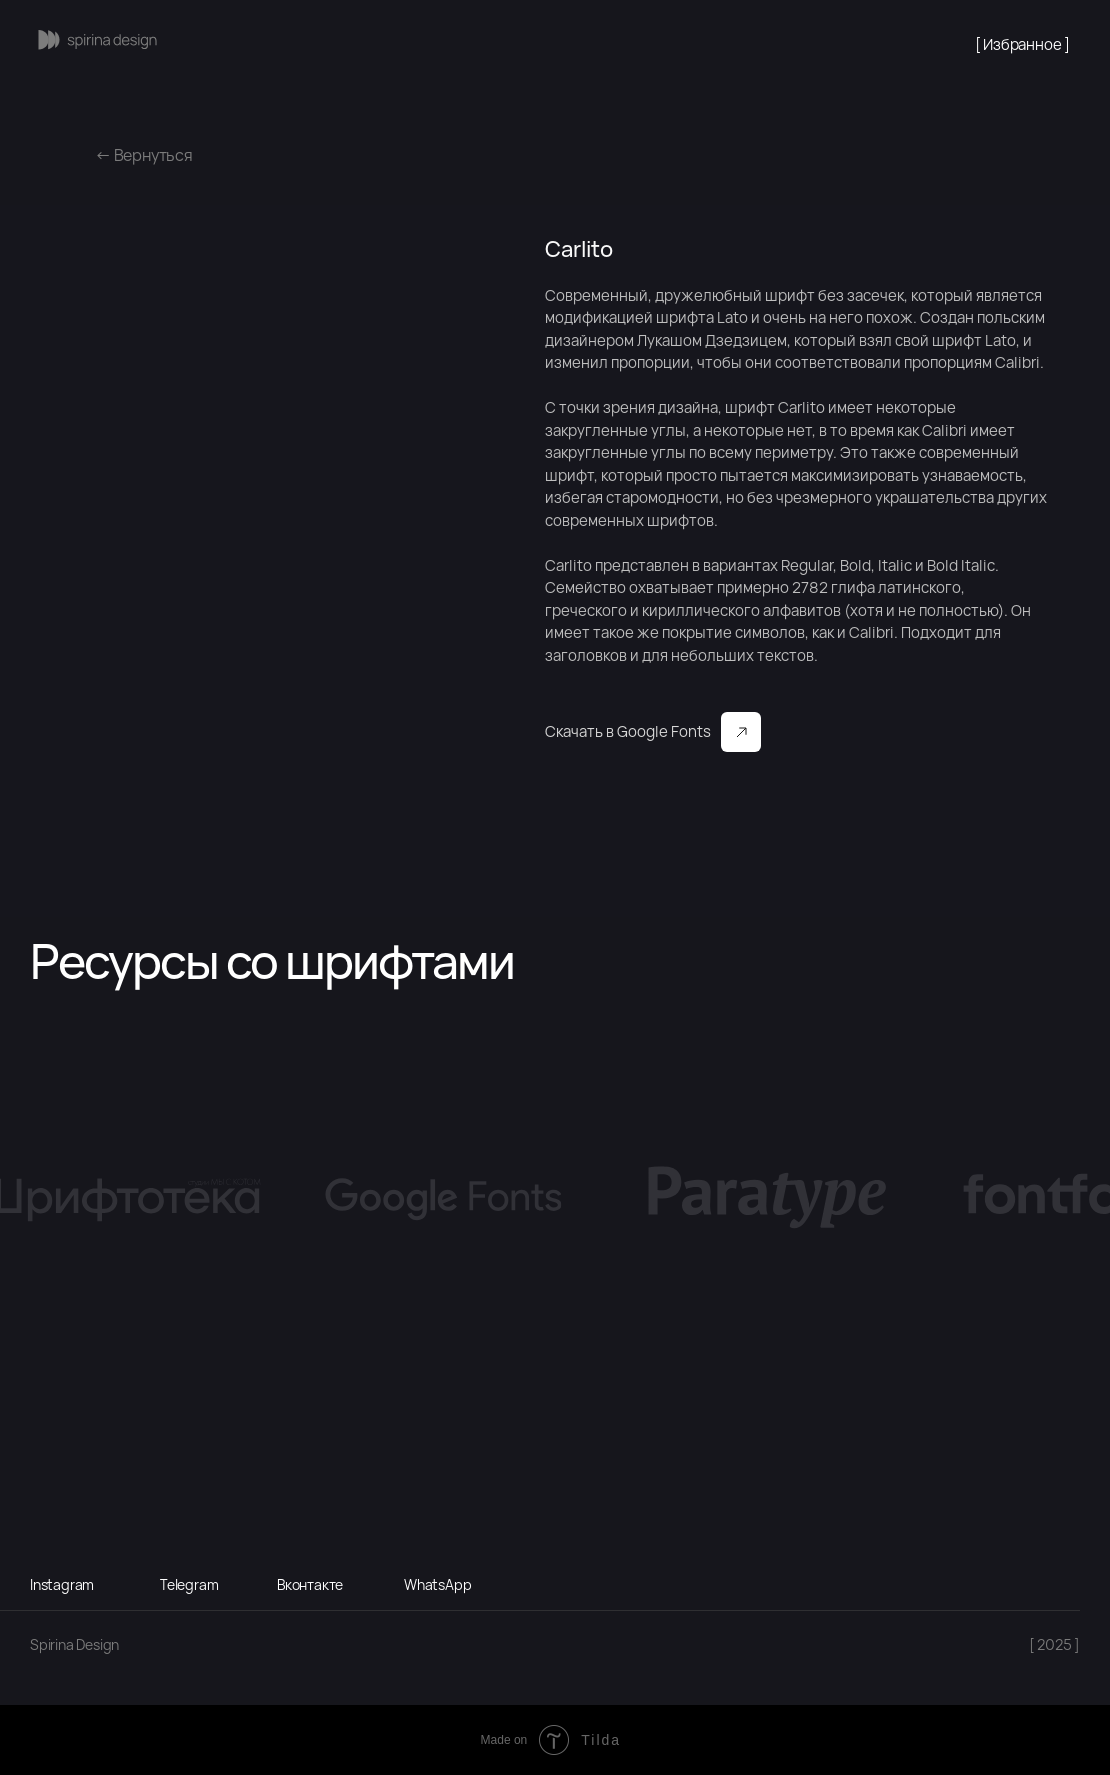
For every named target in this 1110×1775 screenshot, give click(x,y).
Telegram (189, 1584)
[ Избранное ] (1022, 44)
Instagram (62, 1584)
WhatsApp (437, 1584)
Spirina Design (74, 1644)
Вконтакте (310, 1584)
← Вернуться (144, 155)
